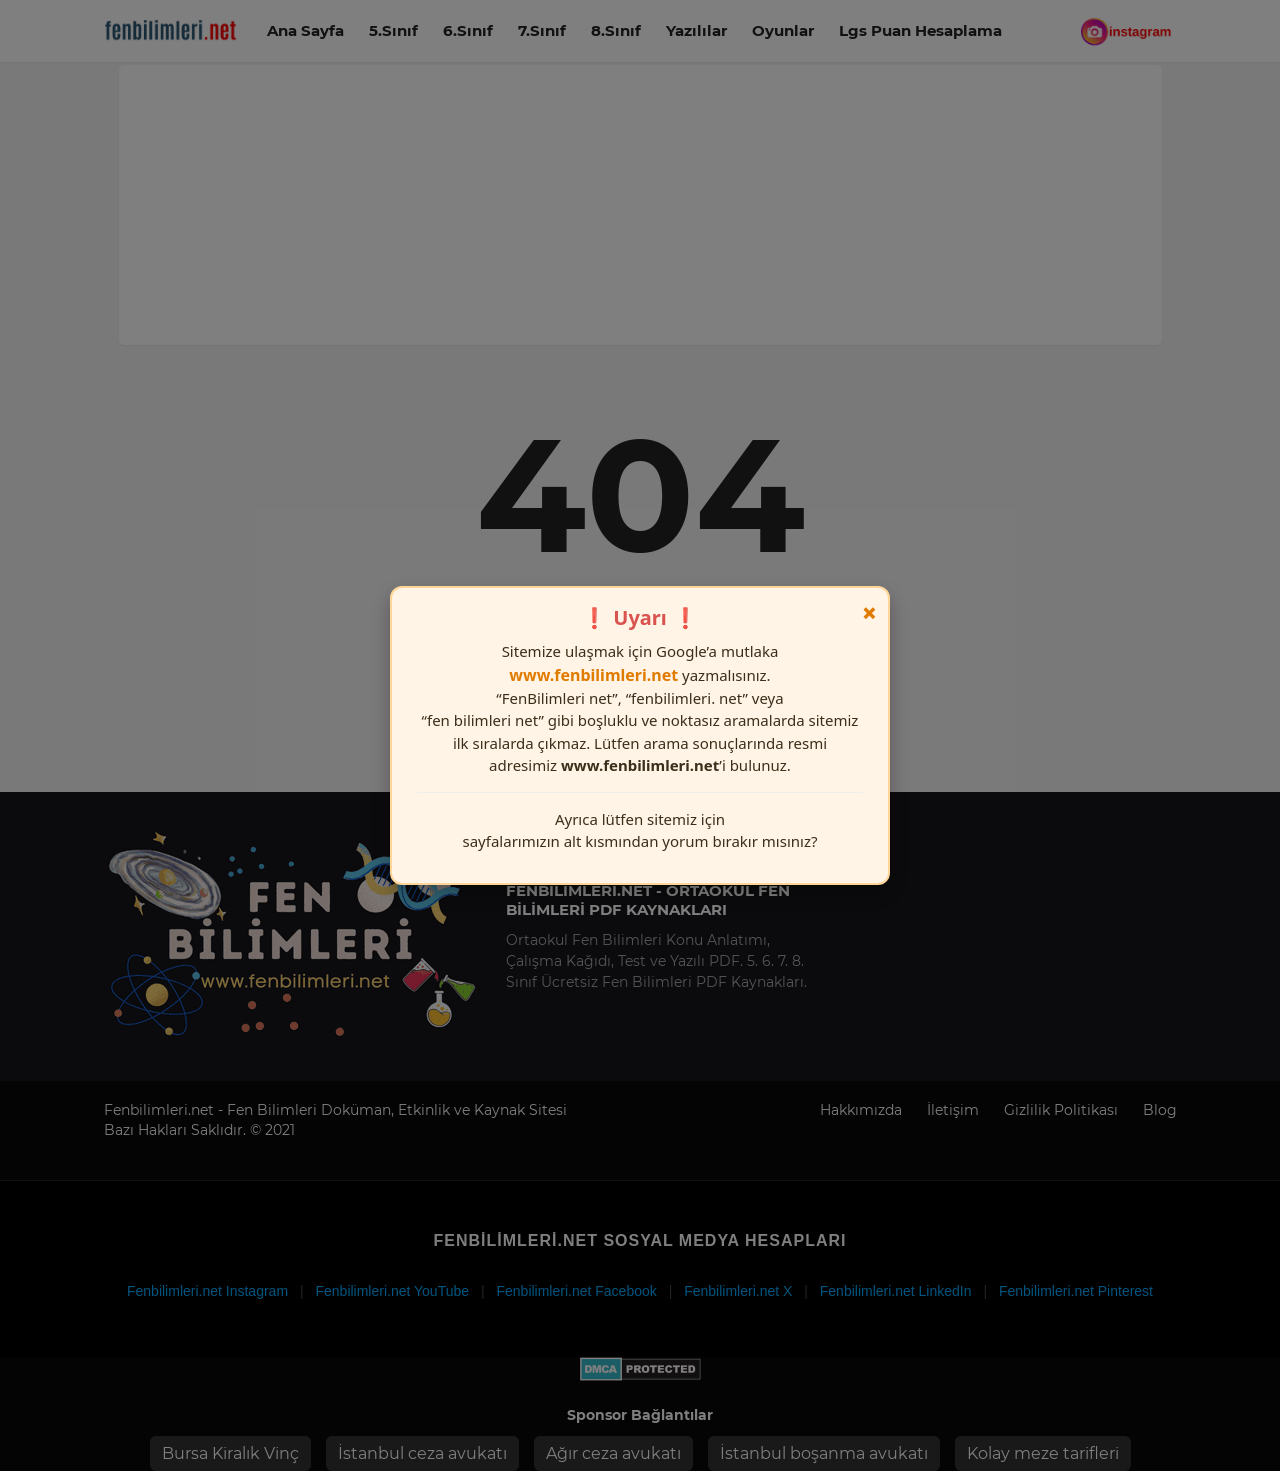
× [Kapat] (869, 613)
